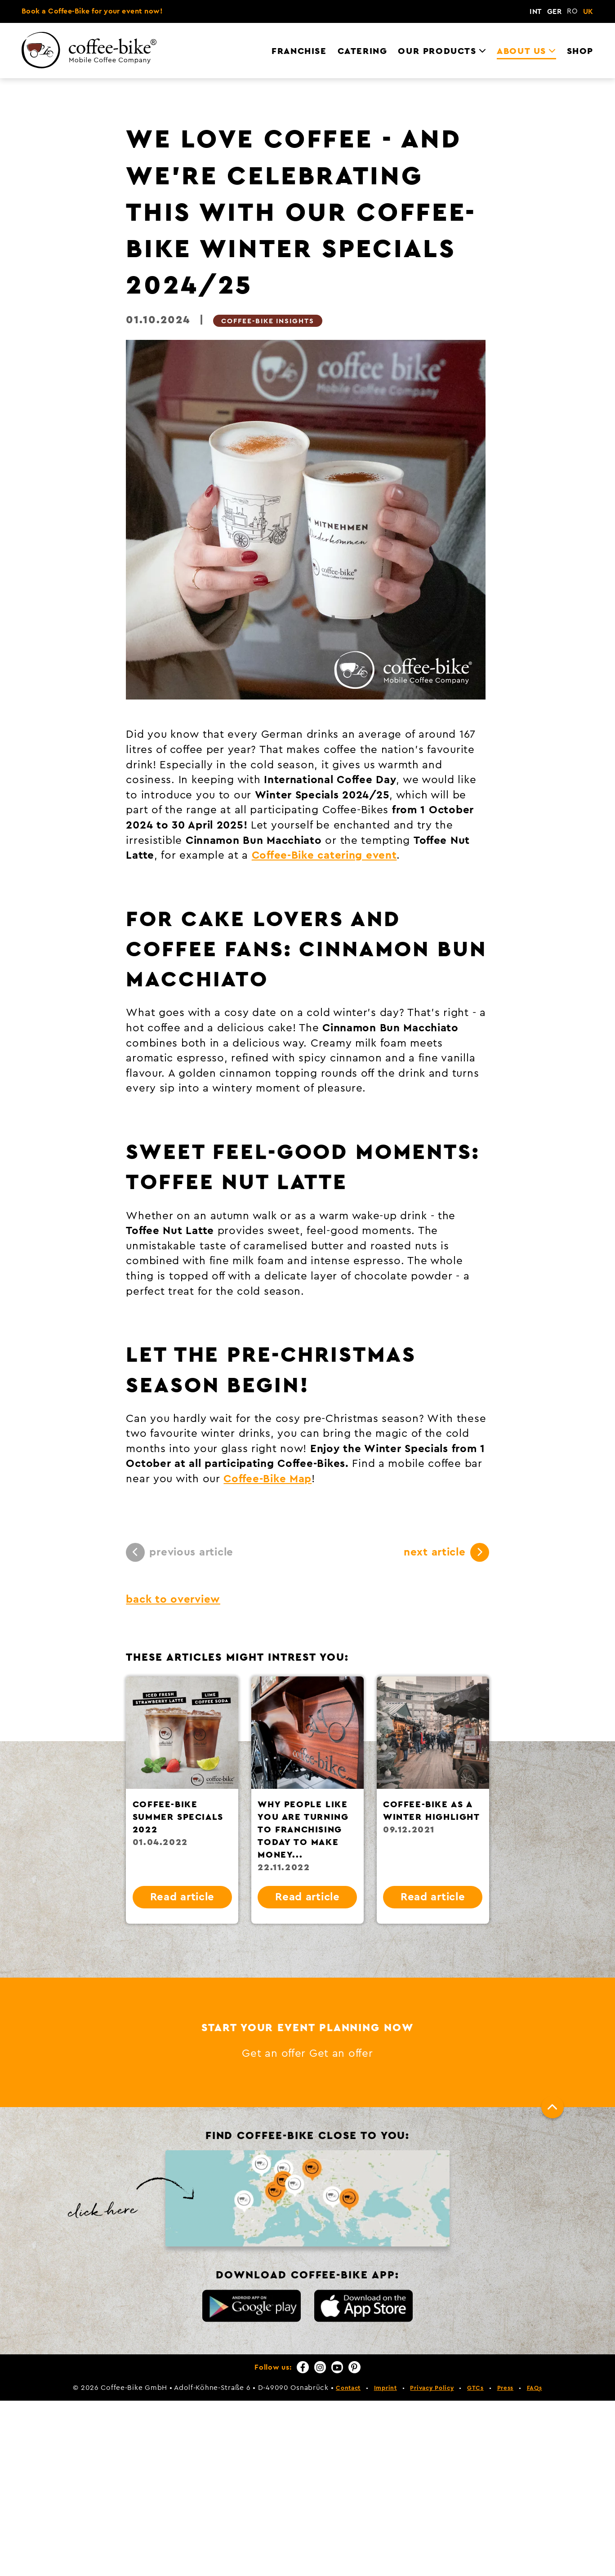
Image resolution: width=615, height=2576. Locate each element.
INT (535, 11)
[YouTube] (337, 2367)
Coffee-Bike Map (267, 1479)
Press (505, 2388)
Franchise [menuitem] (299, 51)
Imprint (385, 2388)
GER (554, 11)
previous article (179, 1552)
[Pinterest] (354, 2367)
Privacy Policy (432, 2388)
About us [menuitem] (521, 51)
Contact (348, 2388)
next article (446, 1552)
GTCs (475, 2388)
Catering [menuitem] (363, 51)
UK (588, 11)
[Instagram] (320, 2367)
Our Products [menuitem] (437, 51)
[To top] (552, 2107)
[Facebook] (302, 2367)
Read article (182, 1897)
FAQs (534, 2388)
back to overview (173, 1599)
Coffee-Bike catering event (324, 855)
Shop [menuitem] (580, 51)
